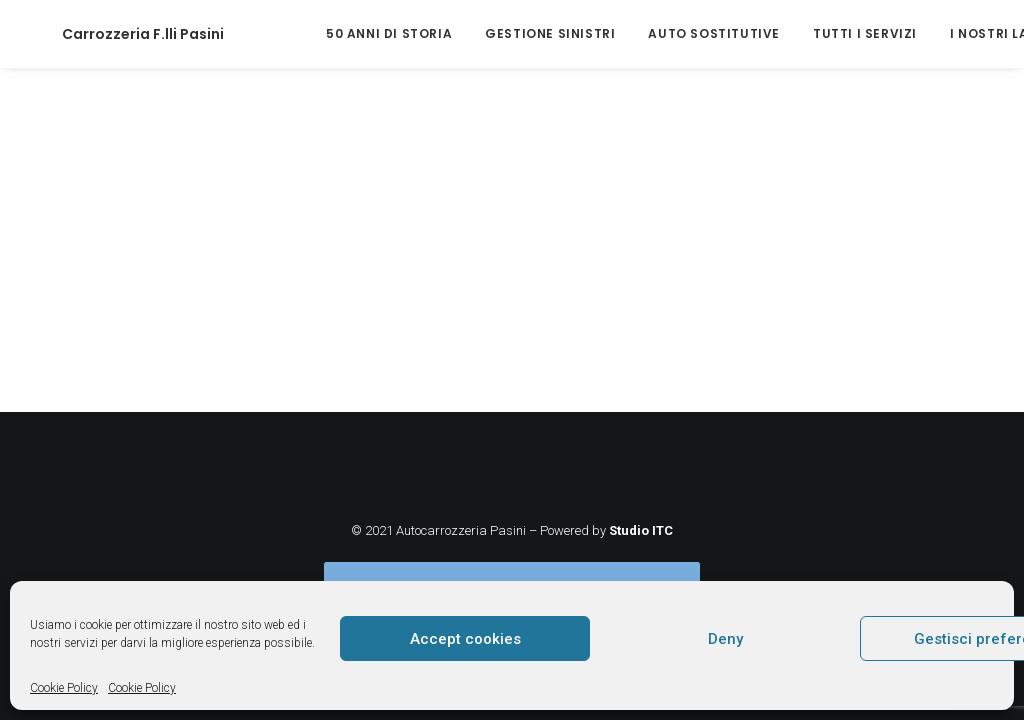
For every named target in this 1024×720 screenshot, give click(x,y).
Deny (725, 639)
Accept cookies (465, 639)
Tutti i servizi (805, 33)
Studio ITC (641, 530)
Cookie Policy (64, 688)
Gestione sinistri (490, 33)
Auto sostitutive (654, 33)
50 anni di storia (329, 33)
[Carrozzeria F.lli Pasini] (113, 34)
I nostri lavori (946, 33)
